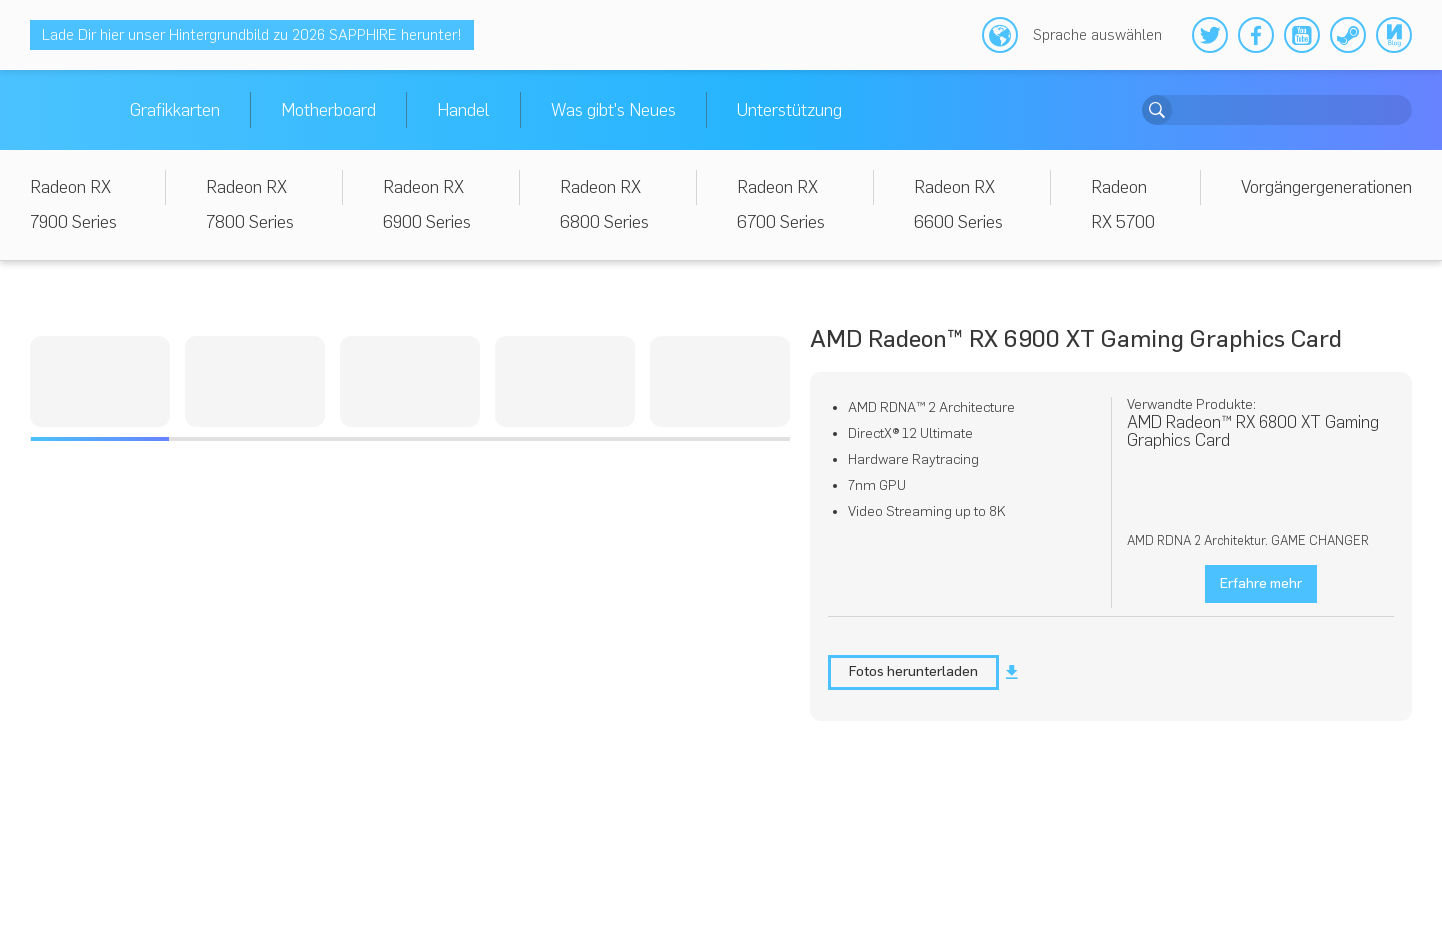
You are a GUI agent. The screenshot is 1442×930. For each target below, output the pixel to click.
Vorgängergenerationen (1326, 187)
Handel (463, 110)
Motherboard (328, 110)
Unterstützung (789, 110)
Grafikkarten (175, 110)
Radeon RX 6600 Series (958, 204)
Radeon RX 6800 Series (604, 204)
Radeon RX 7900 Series (73, 204)
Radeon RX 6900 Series (427, 204)
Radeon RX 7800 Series (250, 204)
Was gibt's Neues (613, 110)
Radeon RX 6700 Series (781, 204)
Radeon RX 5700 (1123, 204)
